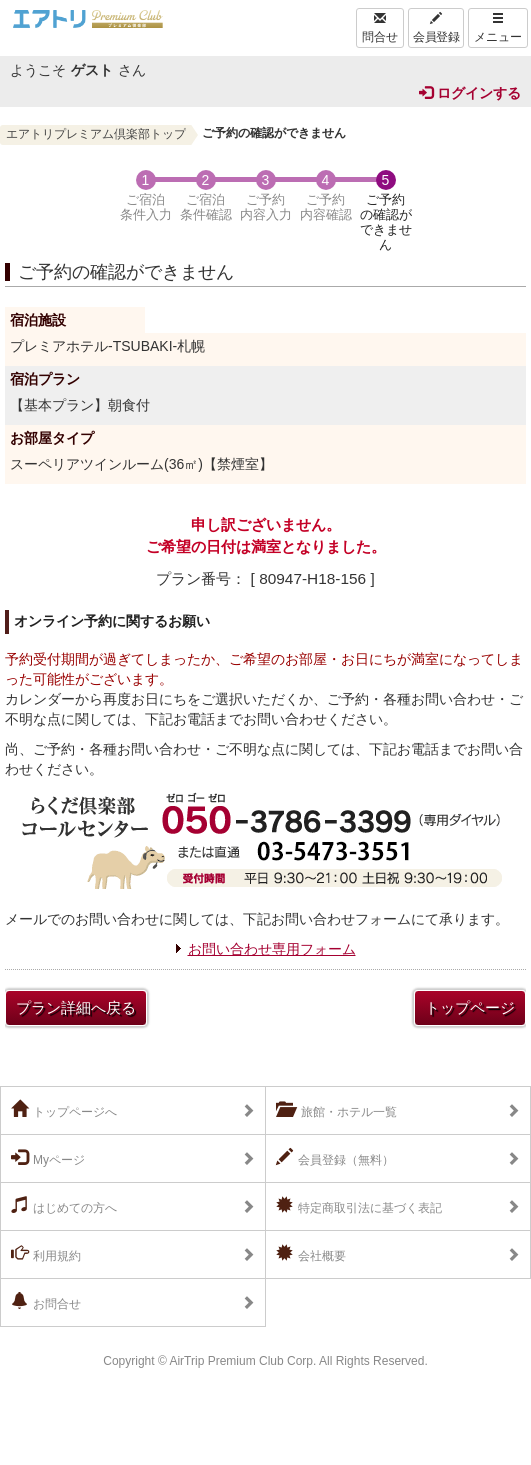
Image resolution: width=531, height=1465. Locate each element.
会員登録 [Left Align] (436, 28)
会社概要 (311, 1254)
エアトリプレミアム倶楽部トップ (96, 134)
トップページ (470, 1007)
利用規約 (46, 1254)
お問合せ (46, 1302)
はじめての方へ (64, 1206)
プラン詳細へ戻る (76, 1007)
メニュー (498, 28)
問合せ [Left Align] (380, 28)
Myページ (48, 1158)
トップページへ (64, 1110)
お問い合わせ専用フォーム (272, 949)
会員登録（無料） (335, 1158)
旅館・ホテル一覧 (336, 1110)
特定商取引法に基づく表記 (359, 1206)
